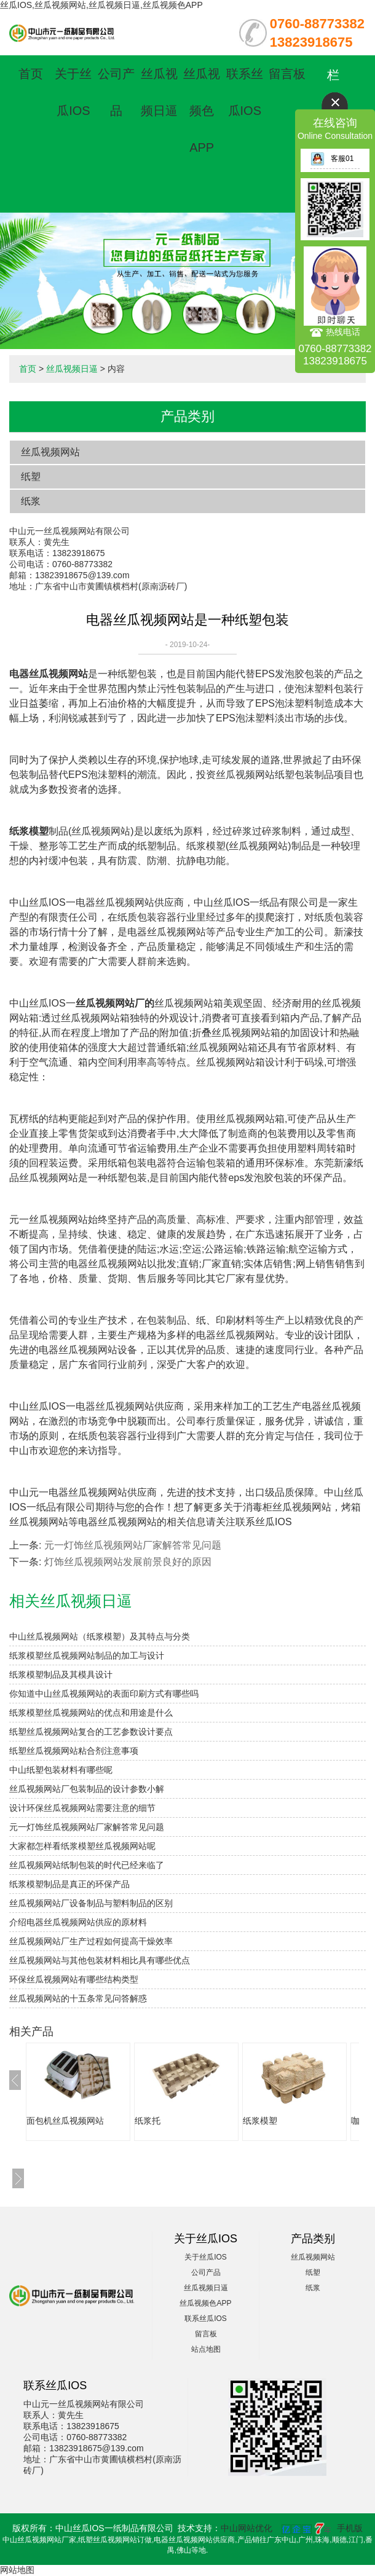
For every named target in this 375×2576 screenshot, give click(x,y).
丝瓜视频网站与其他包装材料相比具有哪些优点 (99, 1960)
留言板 (287, 73)
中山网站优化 (246, 2528)
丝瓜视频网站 (50, 452)
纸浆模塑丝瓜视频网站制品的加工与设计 (86, 1655)
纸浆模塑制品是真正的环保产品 (69, 1884)
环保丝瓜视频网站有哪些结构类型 (73, 1979)
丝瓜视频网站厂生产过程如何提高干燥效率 (91, 1941)
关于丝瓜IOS (205, 2257)
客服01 (331, 158)
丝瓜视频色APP (201, 110)
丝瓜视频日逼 (72, 369)
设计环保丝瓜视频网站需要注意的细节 (82, 1808)
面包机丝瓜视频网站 (65, 2121)
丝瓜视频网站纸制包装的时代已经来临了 (86, 1865)
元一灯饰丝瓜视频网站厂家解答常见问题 (132, 1545)
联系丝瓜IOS (205, 2318)
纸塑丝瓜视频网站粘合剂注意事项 (73, 1751)
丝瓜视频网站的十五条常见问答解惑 (78, 1998)
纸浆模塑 (260, 2121)
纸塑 (31, 476)
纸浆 (31, 501)
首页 (30, 73)
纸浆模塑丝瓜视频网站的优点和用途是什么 (91, 1713)
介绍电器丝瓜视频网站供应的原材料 (78, 1922)
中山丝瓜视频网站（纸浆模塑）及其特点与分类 (99, 1636)
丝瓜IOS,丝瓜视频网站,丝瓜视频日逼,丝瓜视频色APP (101, 5)
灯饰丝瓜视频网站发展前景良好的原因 (127, 1562)
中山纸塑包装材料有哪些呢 (60, 1770)
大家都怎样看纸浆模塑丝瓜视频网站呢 (82, 1846)
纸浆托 (147, 2121)
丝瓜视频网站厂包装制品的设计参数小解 (86, 1789)
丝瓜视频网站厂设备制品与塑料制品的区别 (91, 1903)
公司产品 (206, 2272)
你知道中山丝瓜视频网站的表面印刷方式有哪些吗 (104, 1693)
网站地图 (17, 2570)
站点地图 (206, 2349)
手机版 (350, 2528)
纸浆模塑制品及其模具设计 (60, 1674)
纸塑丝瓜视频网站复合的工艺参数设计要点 (91, 1732)
